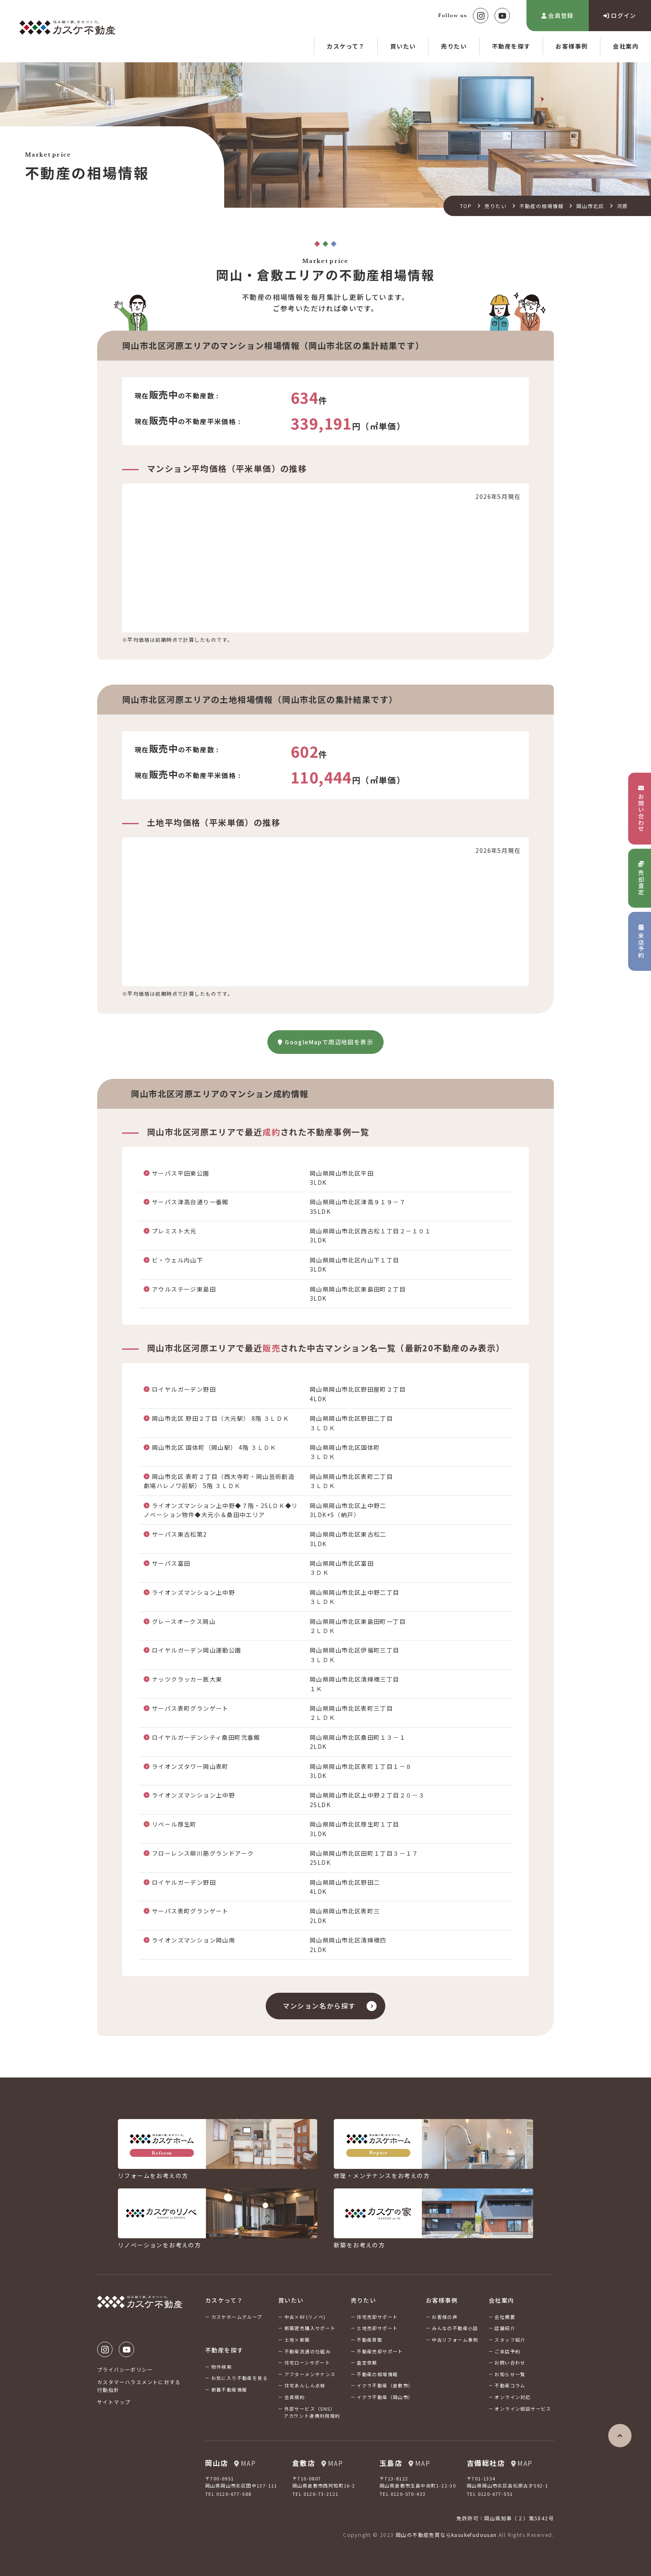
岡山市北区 (590, 205)
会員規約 (294, 2397)
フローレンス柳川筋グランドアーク (203, 1853)
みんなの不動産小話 (455, 2328)
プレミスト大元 (174, 1231)
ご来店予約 (507, 2351)
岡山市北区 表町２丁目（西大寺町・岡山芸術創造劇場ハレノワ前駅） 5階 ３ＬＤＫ (219, 1481)
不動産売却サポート (380, 2351)
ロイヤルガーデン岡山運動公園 (197, 1650)
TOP (466, 205)
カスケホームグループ (236, 2316)
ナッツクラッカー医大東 (187, 1679)
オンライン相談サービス (522, 2408)
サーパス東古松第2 (179, 1534)
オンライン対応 (512, 2397)
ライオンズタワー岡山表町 (190, 1766)
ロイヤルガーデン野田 (184, 1389)
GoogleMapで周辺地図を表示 (325, 1042)
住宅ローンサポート (307, 2362)
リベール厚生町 (174, 1824)
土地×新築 (297, 2339)
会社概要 (504, 2316)
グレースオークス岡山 (183, 1621)
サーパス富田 (171, 1563)
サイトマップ (113, 2401)
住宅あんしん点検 (305, 2385)
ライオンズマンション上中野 (193, 1592)
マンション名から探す (319, 2006)
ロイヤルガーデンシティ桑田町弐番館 (206, 1737)
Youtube (502, 15)
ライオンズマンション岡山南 (193, 1940)
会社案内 (626, 46)
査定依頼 (367, 2362)
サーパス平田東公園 (181, 1173)
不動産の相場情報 (541, 205)
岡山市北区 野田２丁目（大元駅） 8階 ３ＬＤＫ (220, 1418)
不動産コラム (509, 2385)
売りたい (454, 46)
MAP (245, 2463)
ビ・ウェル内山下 (177, 1260)
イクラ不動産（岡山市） (385, 2397)
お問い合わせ (509, 2362)
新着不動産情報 (229, 2389)
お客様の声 (445, 2316)
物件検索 (221, 2366)
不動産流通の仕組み (307, 2351)
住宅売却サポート (377, 2316)
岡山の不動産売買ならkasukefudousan (446, 2534)
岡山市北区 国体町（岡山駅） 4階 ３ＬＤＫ (214, 1447)
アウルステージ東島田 (184, 1289)
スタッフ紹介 (509, 2339)
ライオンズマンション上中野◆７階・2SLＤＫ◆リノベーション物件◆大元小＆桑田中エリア (221, 1510)
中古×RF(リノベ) (305, 2316)
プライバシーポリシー (125, 2369)
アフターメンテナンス (310, 2374)
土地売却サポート (377, 2328)
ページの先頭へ (619, 2435)
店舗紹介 (504, 2328)
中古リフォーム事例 (455, 2339)
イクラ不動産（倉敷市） (385, 2385)
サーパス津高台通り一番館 (190, 1202)
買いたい (403, 46)
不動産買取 (369, 2339)
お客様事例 (571, 46)
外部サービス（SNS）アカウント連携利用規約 (312, 2412)
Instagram (480, 15)
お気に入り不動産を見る (239, 2378)
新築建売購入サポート (310, 2328)
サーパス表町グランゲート (190, 1708)
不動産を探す (511, 46)
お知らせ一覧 (509, 2374)
